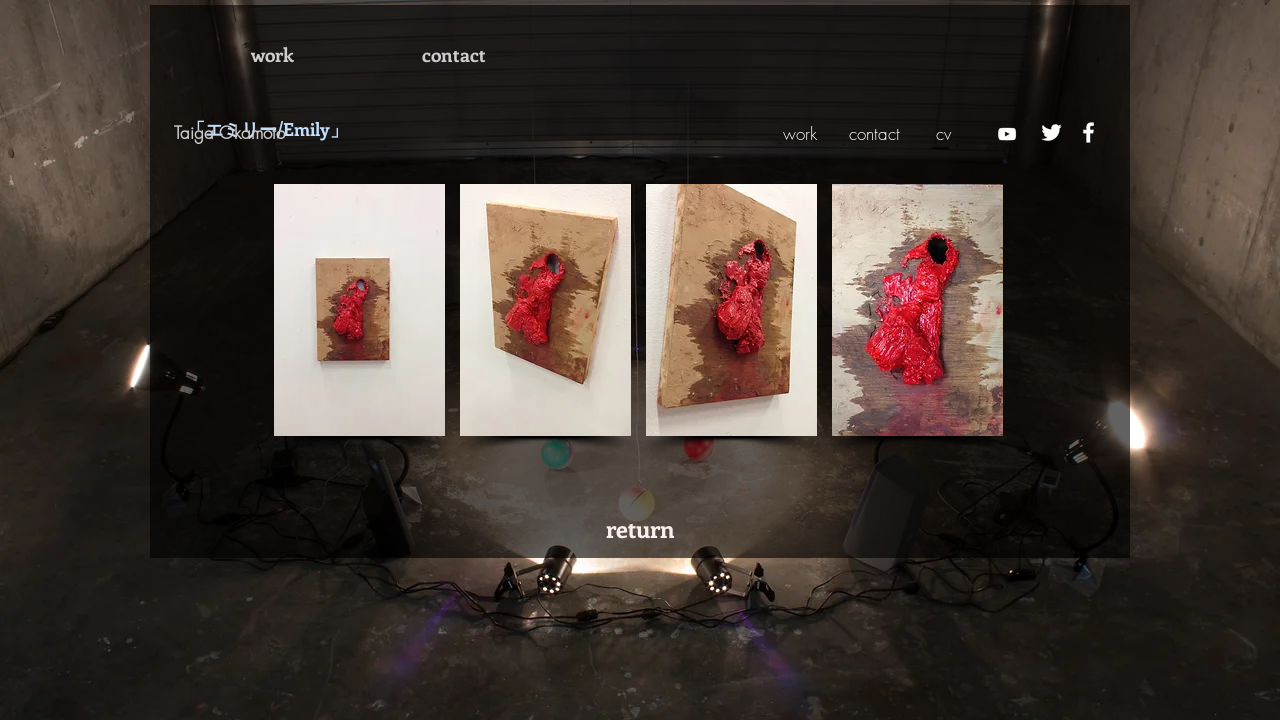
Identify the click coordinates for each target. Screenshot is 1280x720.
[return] (640, 528)
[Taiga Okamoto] (269, 133)
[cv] (943, 134)
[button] (359, 310)
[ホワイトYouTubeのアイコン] (1007, 134)
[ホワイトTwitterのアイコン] (1051, 132)
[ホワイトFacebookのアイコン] (1088, 132)
